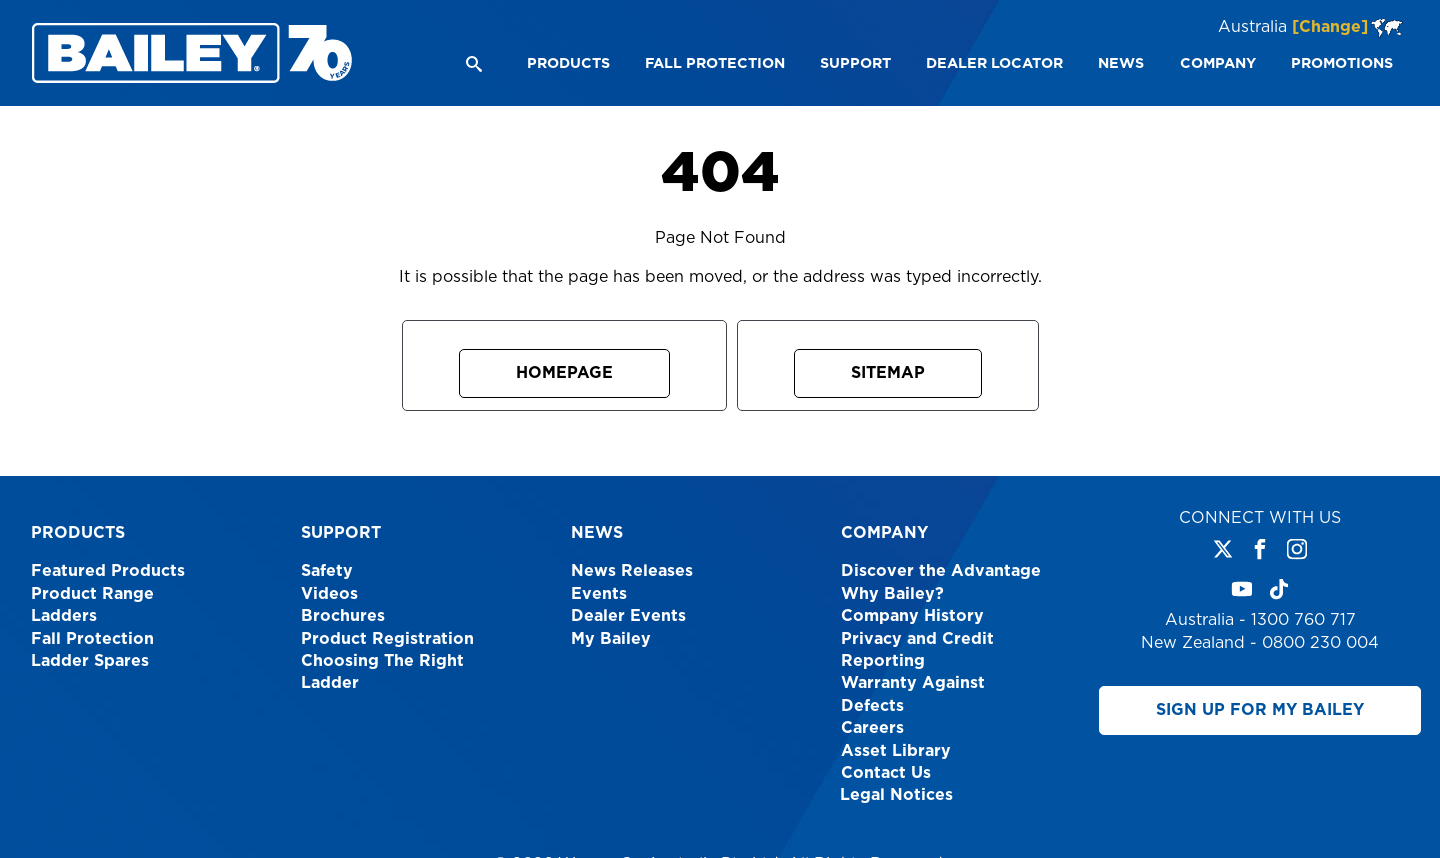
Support (341, 533)
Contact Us (886, 773)
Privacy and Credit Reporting (917, 650)
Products (78, 533)
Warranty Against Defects (913, 694)
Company (884, 533)
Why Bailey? (892, 594)
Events (599, 594)
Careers (872, 728)
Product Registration (387, 639)
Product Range (92, 594)
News (597, 533)
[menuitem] (567, 64)
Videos (329, 594)
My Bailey (611, 639)
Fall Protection (92, 639)
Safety (327, 571)
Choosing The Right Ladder (382, 672)
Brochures (343, 616)
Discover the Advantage (941, 571)
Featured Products (108, 571)
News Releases (632, 571)
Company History (912, 616)
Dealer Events (628, 616)
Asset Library (896, 751)
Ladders (64, 616)
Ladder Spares (90, 661)
